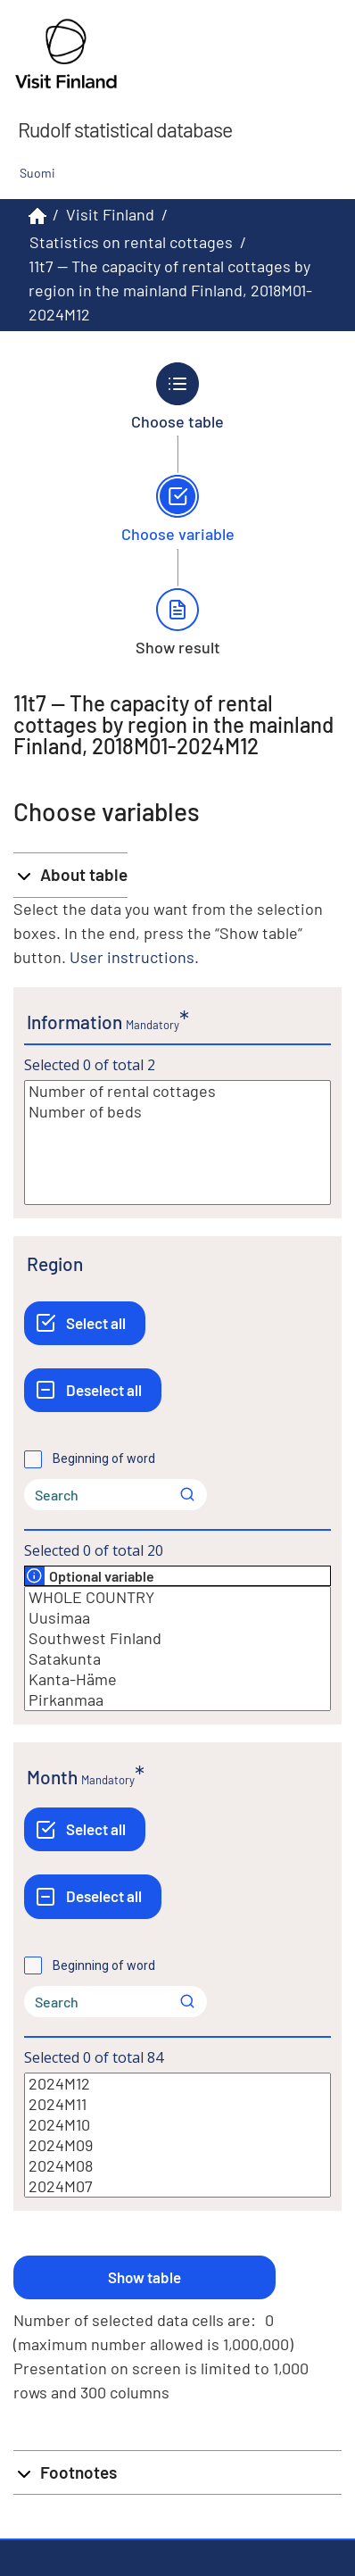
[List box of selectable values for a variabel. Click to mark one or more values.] (177, 1142)
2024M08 (177, 2166)
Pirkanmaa (177, 1700)
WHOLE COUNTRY (177, 1597)
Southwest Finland (177, 1638)
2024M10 (177, 2125)
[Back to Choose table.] (177, 396)
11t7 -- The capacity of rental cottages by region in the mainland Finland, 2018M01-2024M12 (170, 290)
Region (55, 1263)
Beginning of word (104, 1458)
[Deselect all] (92, 1390)
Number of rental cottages (177, 1091)
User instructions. (134, 957)
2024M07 (177, 2186)
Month (52, 1777)
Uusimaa (177, 1618)
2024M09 (177, 2145)
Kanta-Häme (177, 1679)
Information (74, 1021)
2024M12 (177, 2083)
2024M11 (177, 2104)
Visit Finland (110, 214)
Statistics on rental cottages (131, 242)
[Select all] (84, 1323)
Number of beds (177, 1111)
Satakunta (177, 1659)
